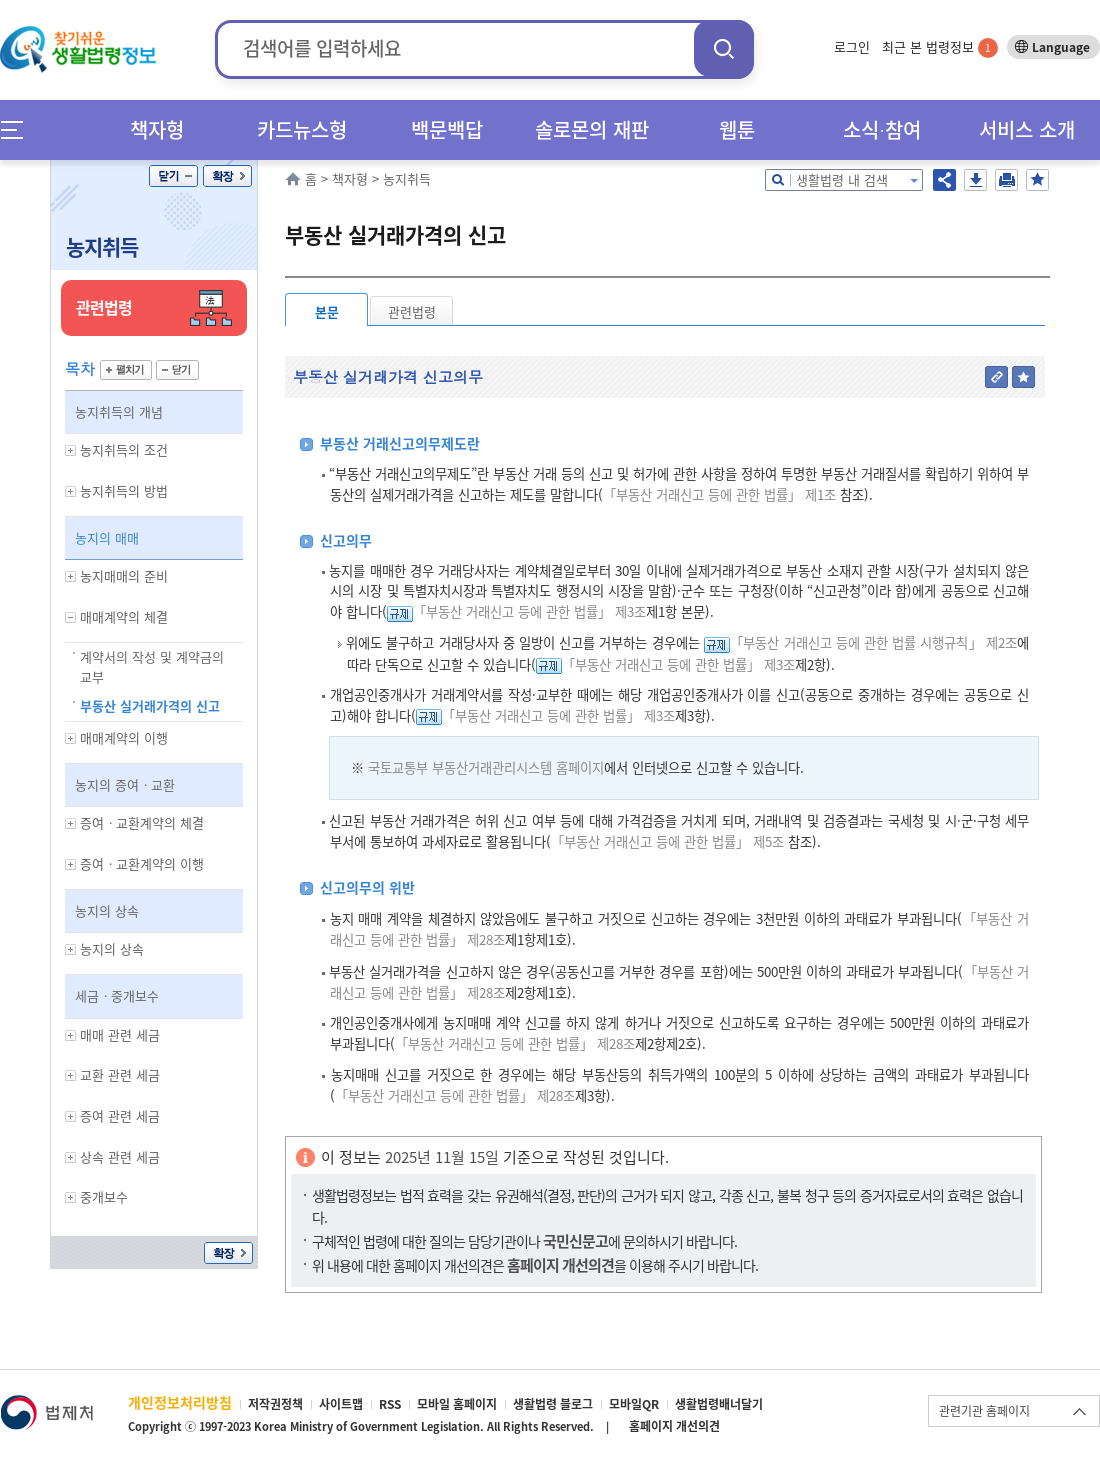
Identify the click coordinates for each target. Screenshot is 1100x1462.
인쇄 (1006, 180)
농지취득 (102, 246)
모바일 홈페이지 (457, 1404)
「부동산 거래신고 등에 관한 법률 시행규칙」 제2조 (873, 642)
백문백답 (447, 129)
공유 (944, 180)
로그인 (852, 46)
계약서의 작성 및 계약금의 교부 (152, 667)
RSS (390, 1404)
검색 (724, 48)
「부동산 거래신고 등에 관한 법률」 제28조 (515, 1043)
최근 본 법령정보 (940, 46)
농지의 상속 (107, 910)
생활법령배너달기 (719, 1404)
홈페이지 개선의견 (674, 1426)
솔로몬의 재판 (592, 129)
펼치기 (126, 370)
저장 (975, 180)
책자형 (157, 129)
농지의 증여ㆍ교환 (125, 784)
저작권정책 (275, 1404)
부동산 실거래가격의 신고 (150, 705)
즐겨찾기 (1037, 180)
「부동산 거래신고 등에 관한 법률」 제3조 (529, 611)
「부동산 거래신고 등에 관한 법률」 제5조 (667, 841)
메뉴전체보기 (18, 129)
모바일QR (634, 1404)
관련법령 (412, 311)
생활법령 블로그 (553, 1404)
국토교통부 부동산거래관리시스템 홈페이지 (486, 767)
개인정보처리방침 (180, 1402)
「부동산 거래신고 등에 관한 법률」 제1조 (719, 494)
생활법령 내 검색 (842, 179)
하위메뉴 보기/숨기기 (71, 450)
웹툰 (737, 129)
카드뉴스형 (302, 129)
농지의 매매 (107, 537)
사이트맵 (341, 1404)
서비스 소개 (1027, 129)
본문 (327, 311)
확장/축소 (227, 176)
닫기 (173, 176)
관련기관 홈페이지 (984, 1411)
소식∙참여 (882, 129)
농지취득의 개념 (119, 411)
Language (1061, 47)
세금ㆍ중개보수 (117, 995)
